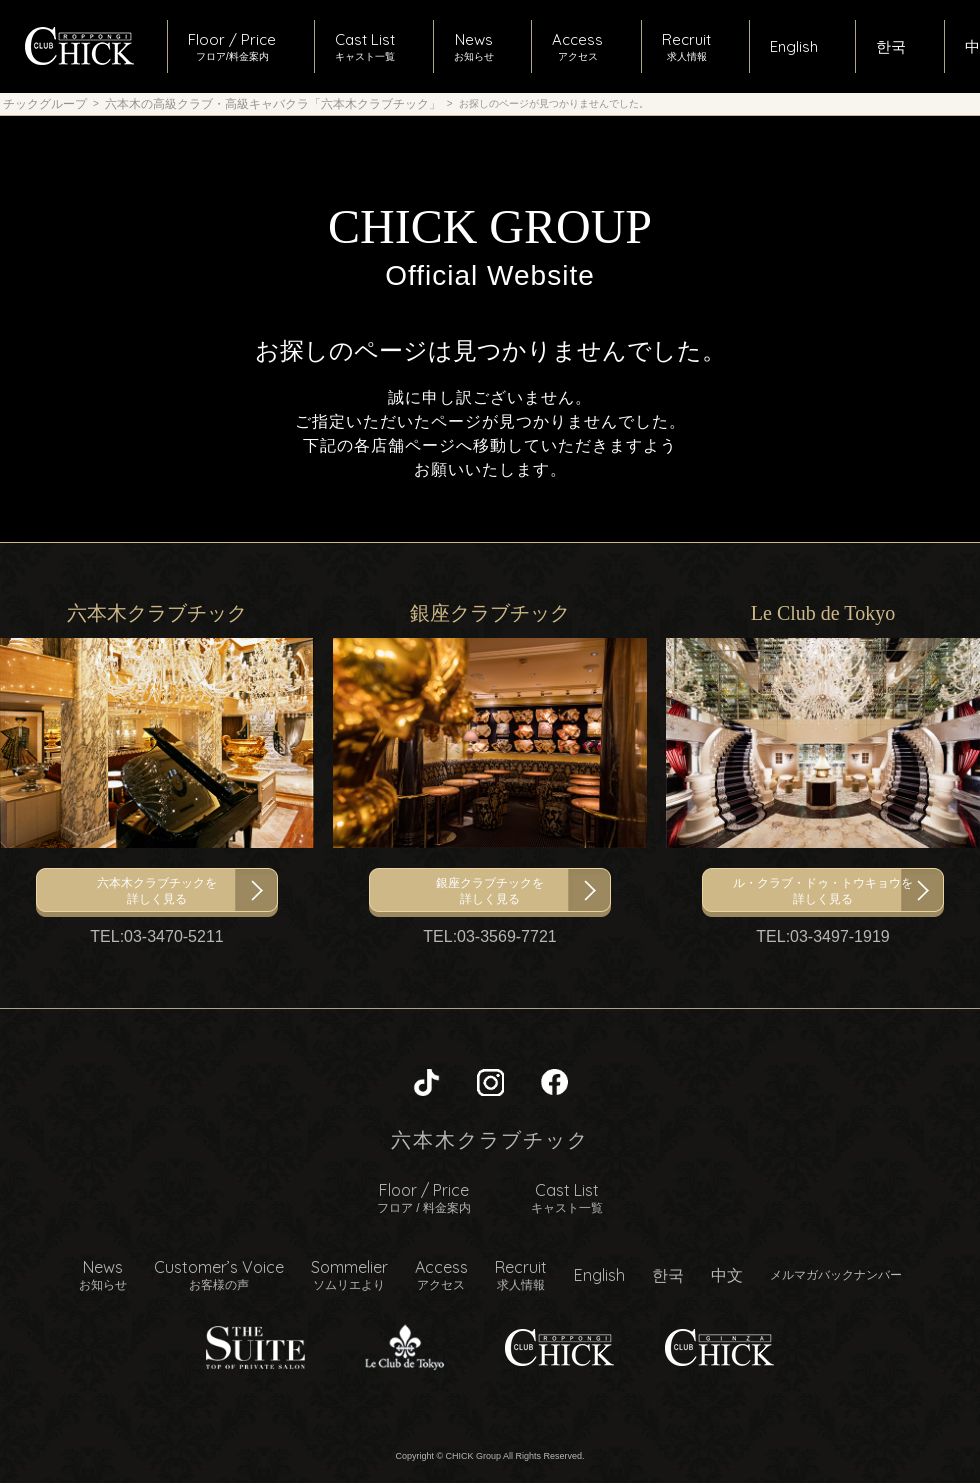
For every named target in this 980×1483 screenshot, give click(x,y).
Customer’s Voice (219, 1275)
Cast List (567, 1198)
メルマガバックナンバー (836, 1274)
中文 (727, 1275)
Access (441, 1275)
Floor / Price (424, 1198)
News (103, 1275)
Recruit (521, 1275)
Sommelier (349, 1275)
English (599, 1275)
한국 (668, 1275)
